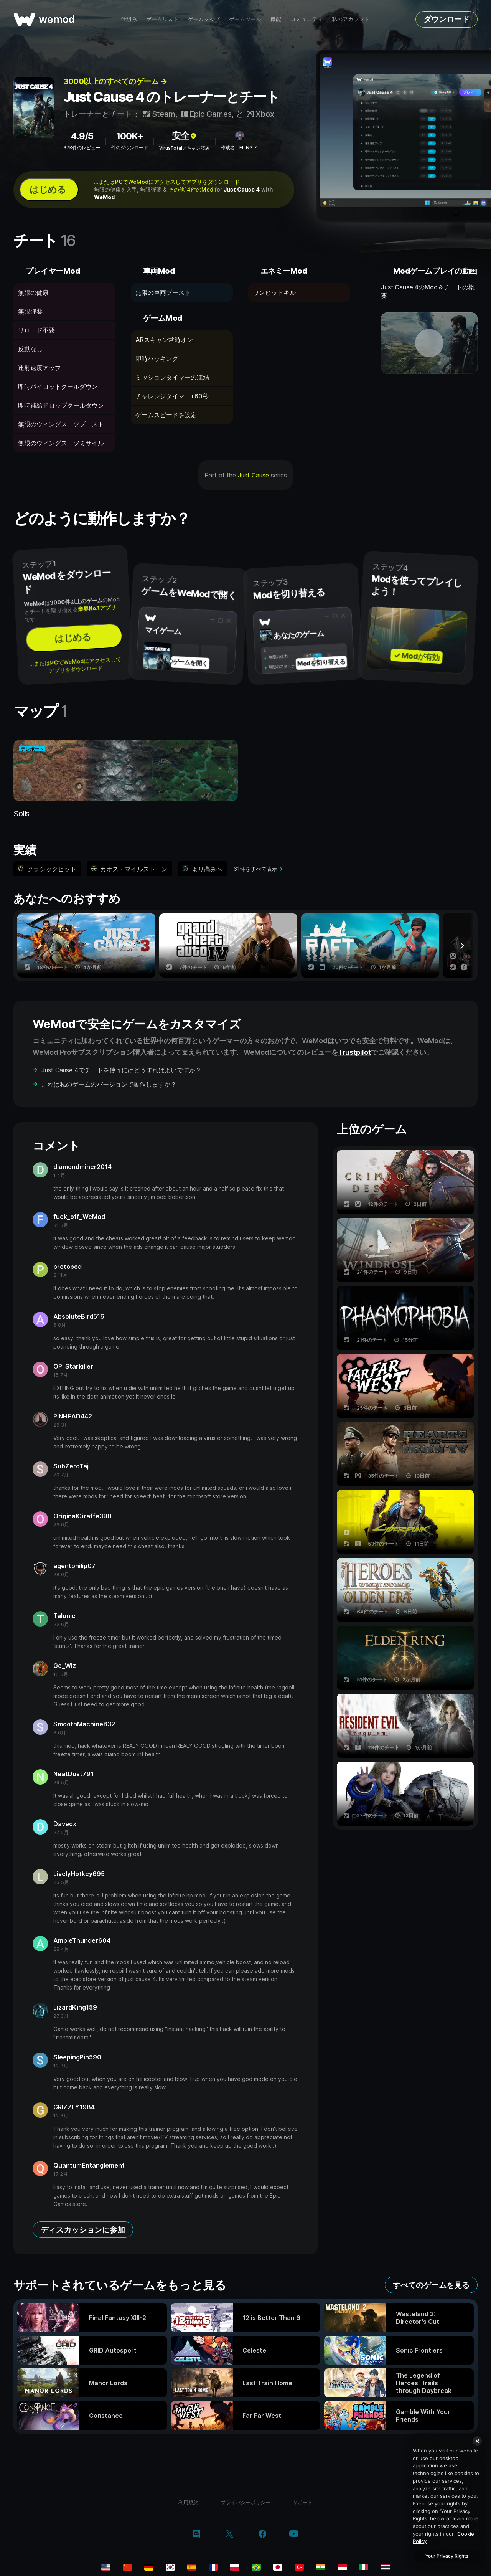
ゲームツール (245, 19)
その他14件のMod (190, 189)
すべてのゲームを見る (431, 2285)
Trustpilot (354, 1052)
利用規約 (188, 2502)
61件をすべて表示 (255, 868)
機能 (275, 19)
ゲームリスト (162, 19)
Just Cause (253, 475)
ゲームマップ (204, 19)
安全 (185, 135)
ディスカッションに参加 (83, 2229)
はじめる (48, 189)
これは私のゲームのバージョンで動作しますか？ (108, 1084)
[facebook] (263, 2534)
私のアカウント (350, 19)
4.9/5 (82, 136)
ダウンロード (446, 19)
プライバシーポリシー (245, 2502)
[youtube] (293, 2534)
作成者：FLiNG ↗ (239, 147)
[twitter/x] (229, 2534)
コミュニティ (306, 19)
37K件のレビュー (81, 147)
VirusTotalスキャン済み (184, 148)
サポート (303, 2502)
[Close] (477, 2441)
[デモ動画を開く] (429, 343)
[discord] (196, 2535)
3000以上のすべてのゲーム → (115, 81)
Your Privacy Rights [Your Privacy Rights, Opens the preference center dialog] (446, 2556)
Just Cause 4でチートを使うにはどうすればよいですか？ (121, 1070)
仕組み (129, 19)
